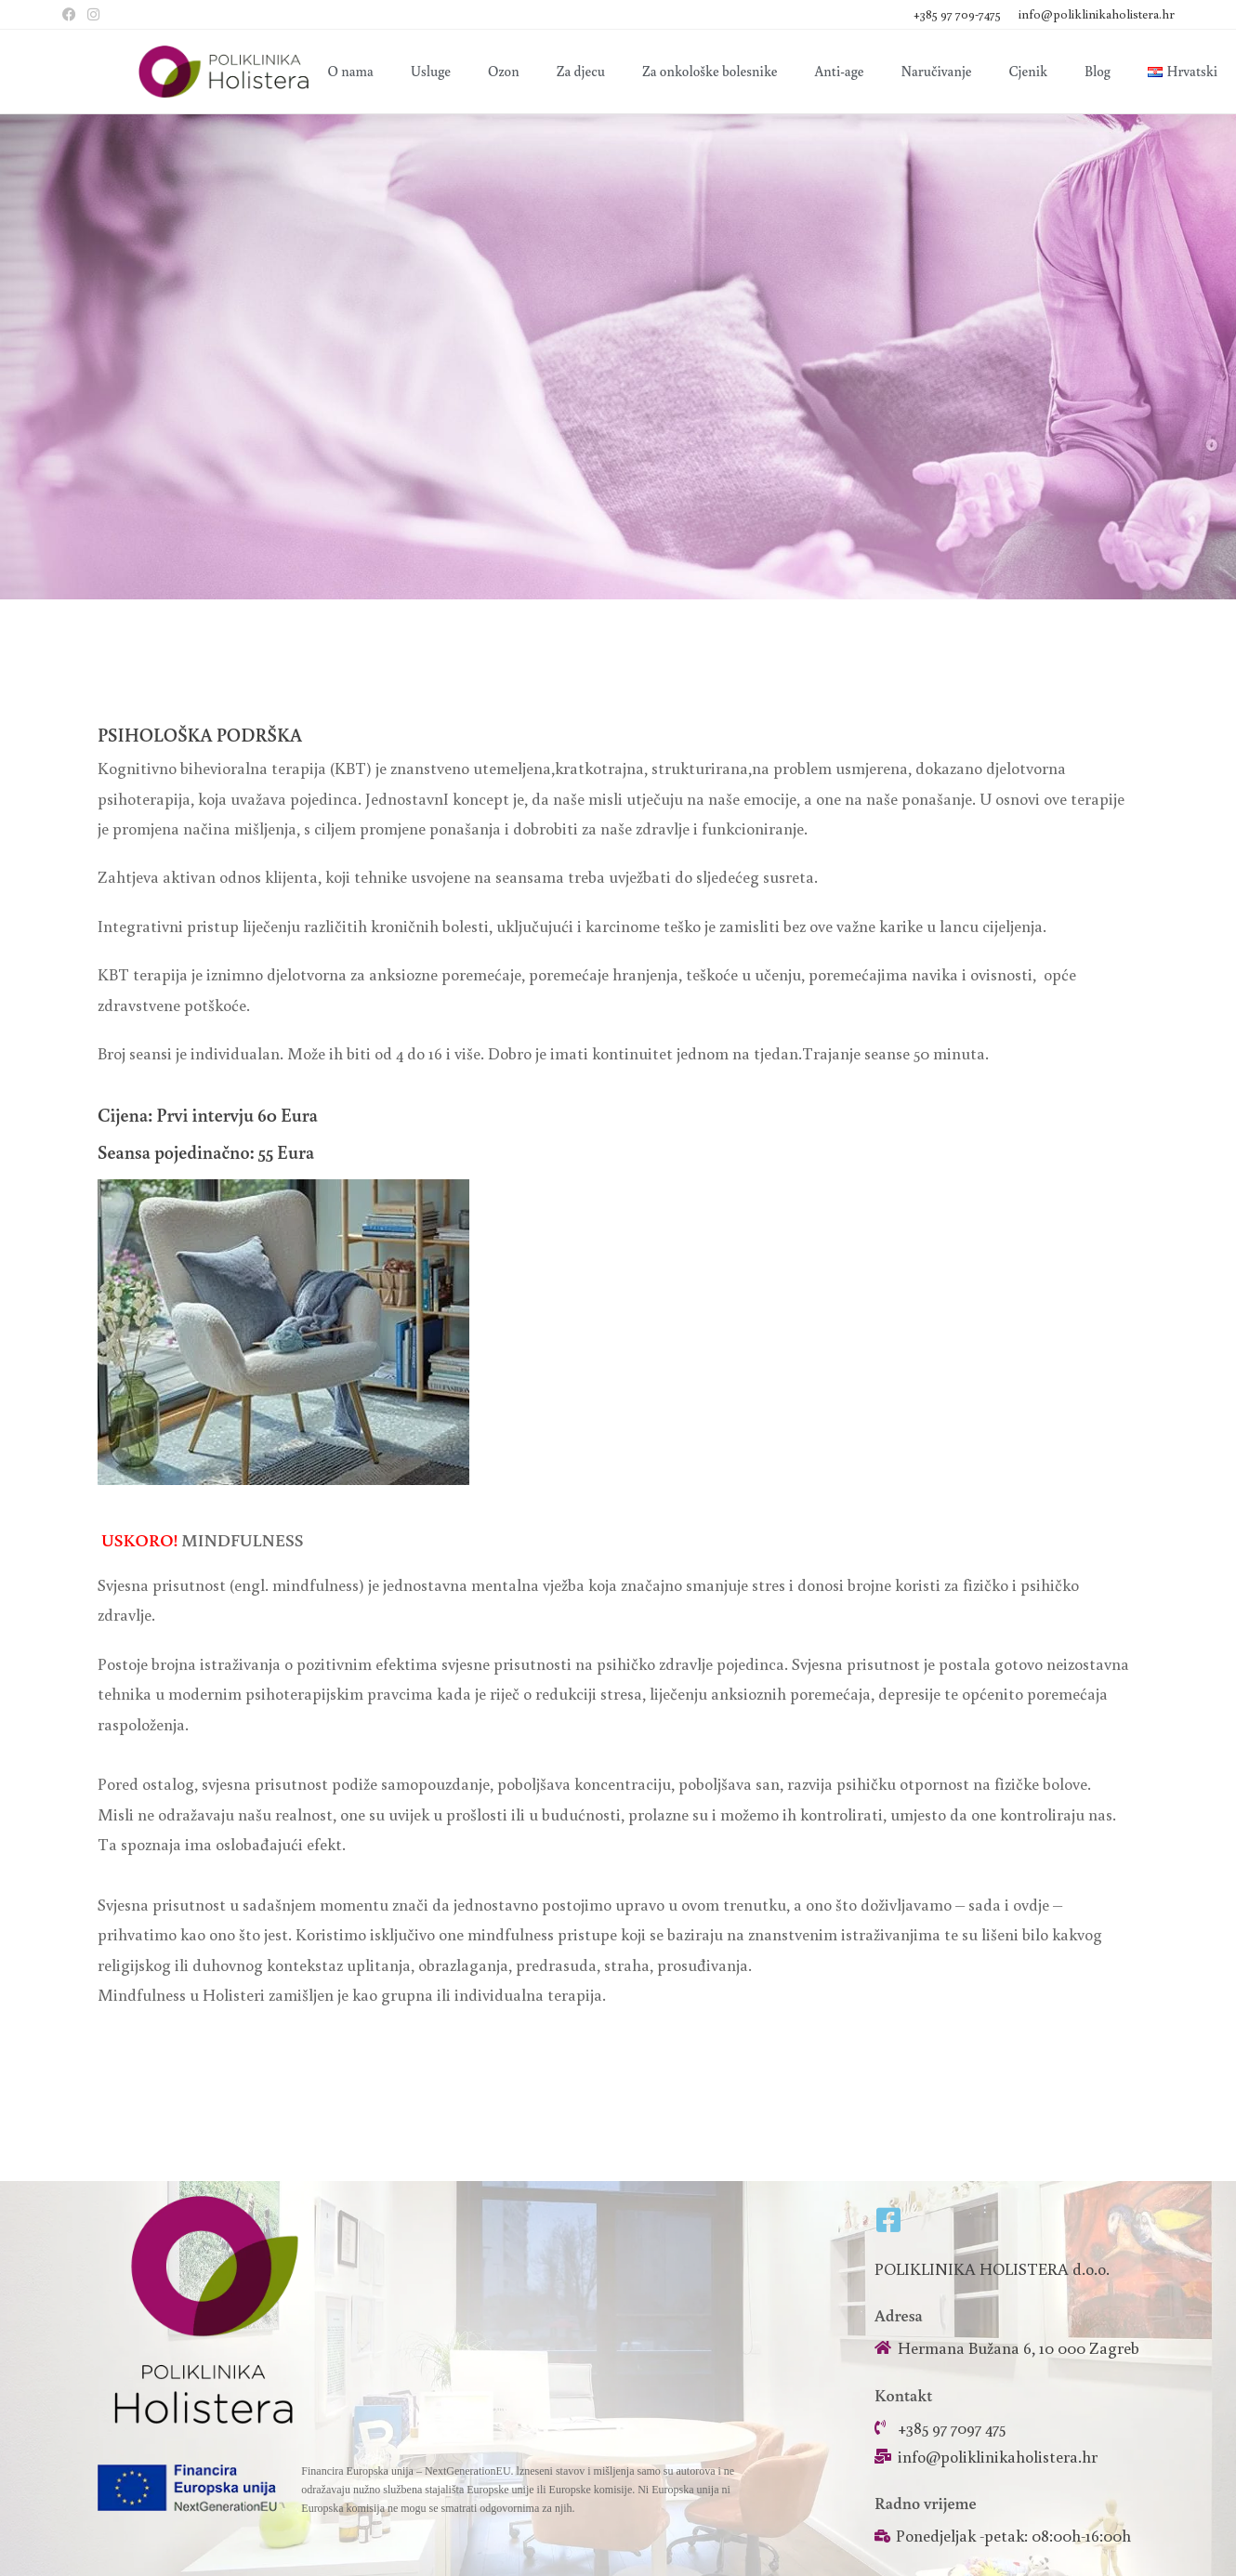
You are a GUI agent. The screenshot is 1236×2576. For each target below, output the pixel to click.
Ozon (503, 71)
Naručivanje (936, 71)
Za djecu (581, 71)
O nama (351, 71)
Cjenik (1028, 71)
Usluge (431, 71)
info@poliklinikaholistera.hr (1097, 14)
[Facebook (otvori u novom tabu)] (72, 15)
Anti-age (839, 71)
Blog (1098, 71)
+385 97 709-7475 (959, 14)
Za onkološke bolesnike (710, 71)
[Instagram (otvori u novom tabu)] (93, 15)
